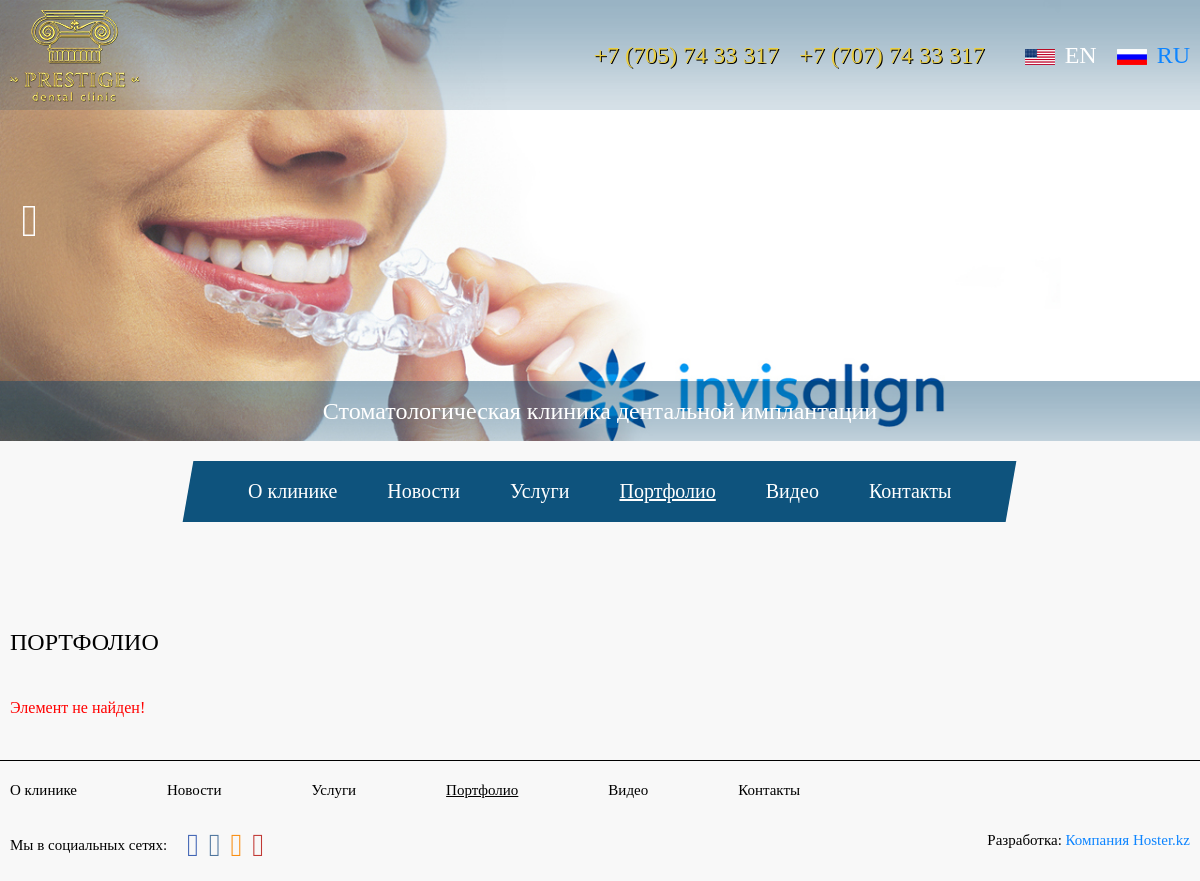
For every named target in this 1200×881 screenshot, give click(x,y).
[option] (600, 220)
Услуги (540, 491)
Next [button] (1172, 221)
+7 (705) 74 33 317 (687, 55)
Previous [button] (28, 221)
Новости (424, 491)
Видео (792, 491)
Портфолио (668, 491)
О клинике (292, 491)
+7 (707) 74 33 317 (892, 55)
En (1061, 55)
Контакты (910, 491)
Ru (1153, 55)
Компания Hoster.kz (1128, 840)
